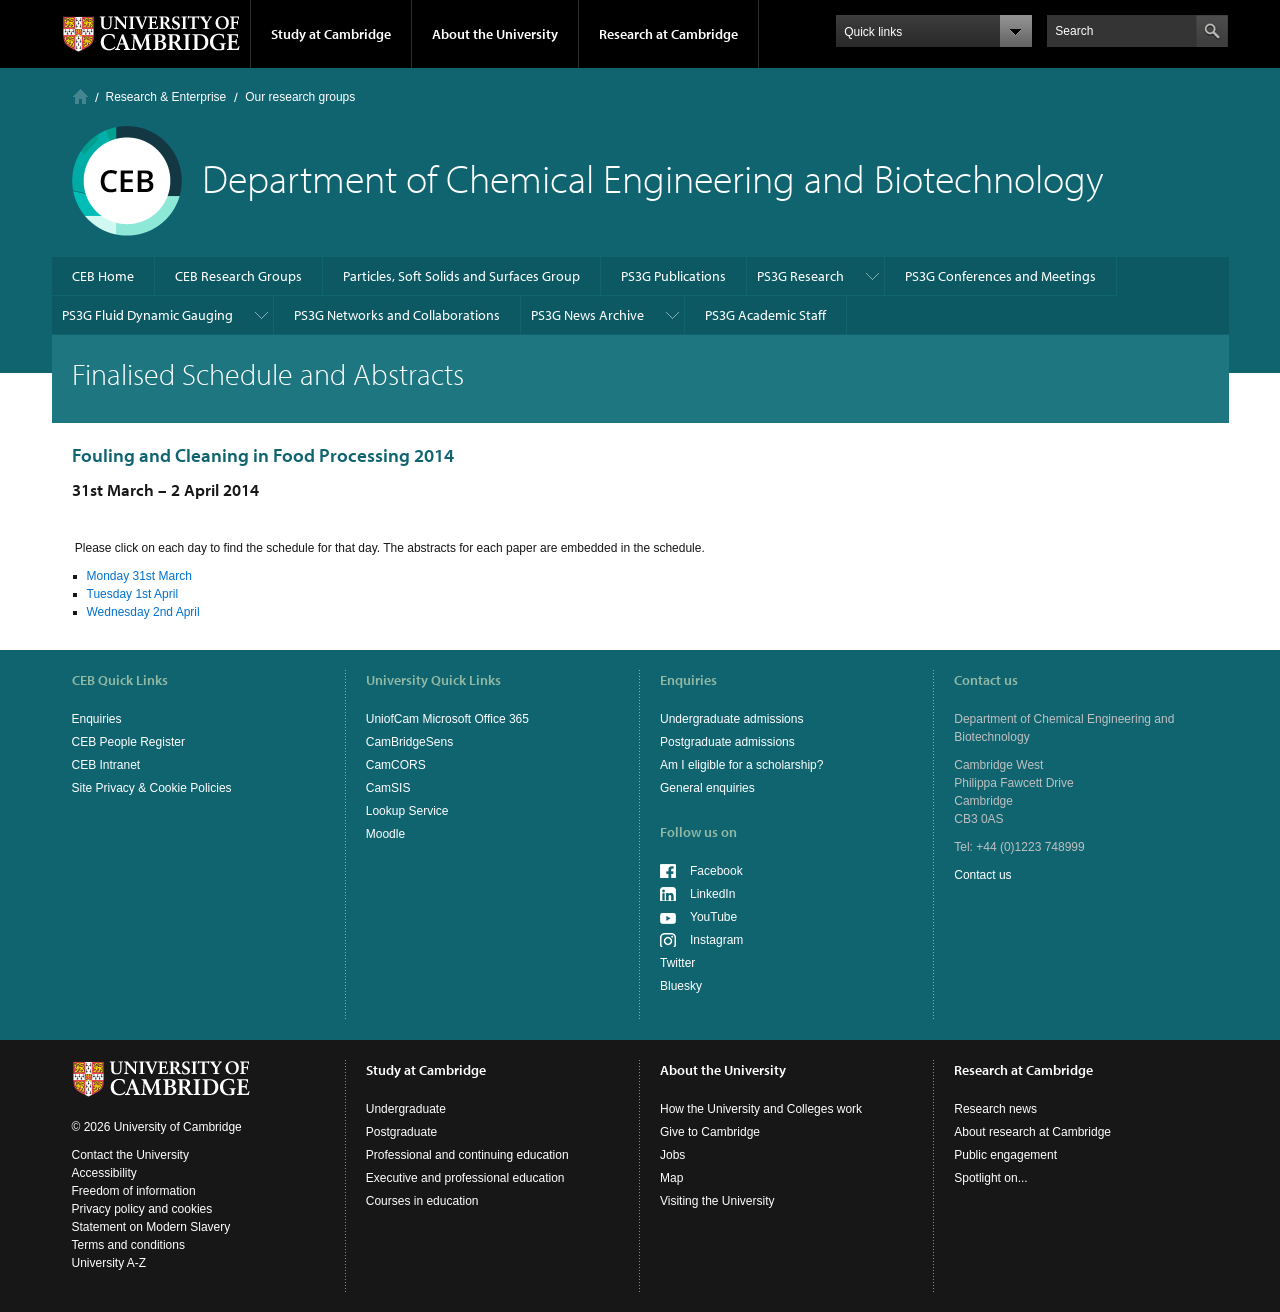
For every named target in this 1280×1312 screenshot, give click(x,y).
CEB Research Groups (238, 276)
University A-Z (109, 1263)
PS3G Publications (673, 276)
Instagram (716, 940)
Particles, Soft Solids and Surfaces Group (461, 276)
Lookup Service (407, 811)
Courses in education (422, 1201)
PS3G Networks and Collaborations (397, 315)
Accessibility (104, 1173)
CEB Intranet (106, 765)
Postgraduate (401, 1132)
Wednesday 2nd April (143, 612)
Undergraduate (406, 1109)
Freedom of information (134, 1191)
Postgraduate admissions (727, 742)
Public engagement (1005, 1155)
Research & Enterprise (166, 97)
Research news (995, 1109)
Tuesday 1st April (133, 594)
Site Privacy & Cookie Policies (152, 788)
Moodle (385, 834)
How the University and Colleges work (761, 1109)
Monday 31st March (139, 576)
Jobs (672, 1155)
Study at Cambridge (331, 34)
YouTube (713, 917)
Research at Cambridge (668, 34)
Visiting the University (717, 1201)
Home (80, 96)
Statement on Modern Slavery (151, 1227)
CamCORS (396, 765)
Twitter (677, 963)
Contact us (982, 875)
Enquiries (97, 719)
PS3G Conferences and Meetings (1000, 276)
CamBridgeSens (409, 742)
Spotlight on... (990, 1178)
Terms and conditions (128, 1245)
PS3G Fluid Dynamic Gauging (147, 315)
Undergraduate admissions (731, 719)
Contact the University (130, 1155)
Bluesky (681, 986)
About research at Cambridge (1032, 1132)
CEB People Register (128, 742)
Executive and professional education (465, 1178)
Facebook (716, 871)
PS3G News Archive (587, 315)
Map (671, 1178)
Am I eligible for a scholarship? (741, 765)
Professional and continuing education (467, 1155)
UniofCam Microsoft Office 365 (447, 719)
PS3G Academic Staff (765, 315)
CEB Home (103, 276)
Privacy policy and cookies (142, 1209)
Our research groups (300, 97)
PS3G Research (800, 276)
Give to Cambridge (710, 1132)
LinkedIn (712, 894)
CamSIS (388, 788)
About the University (495, 34)
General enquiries (707, 788)
